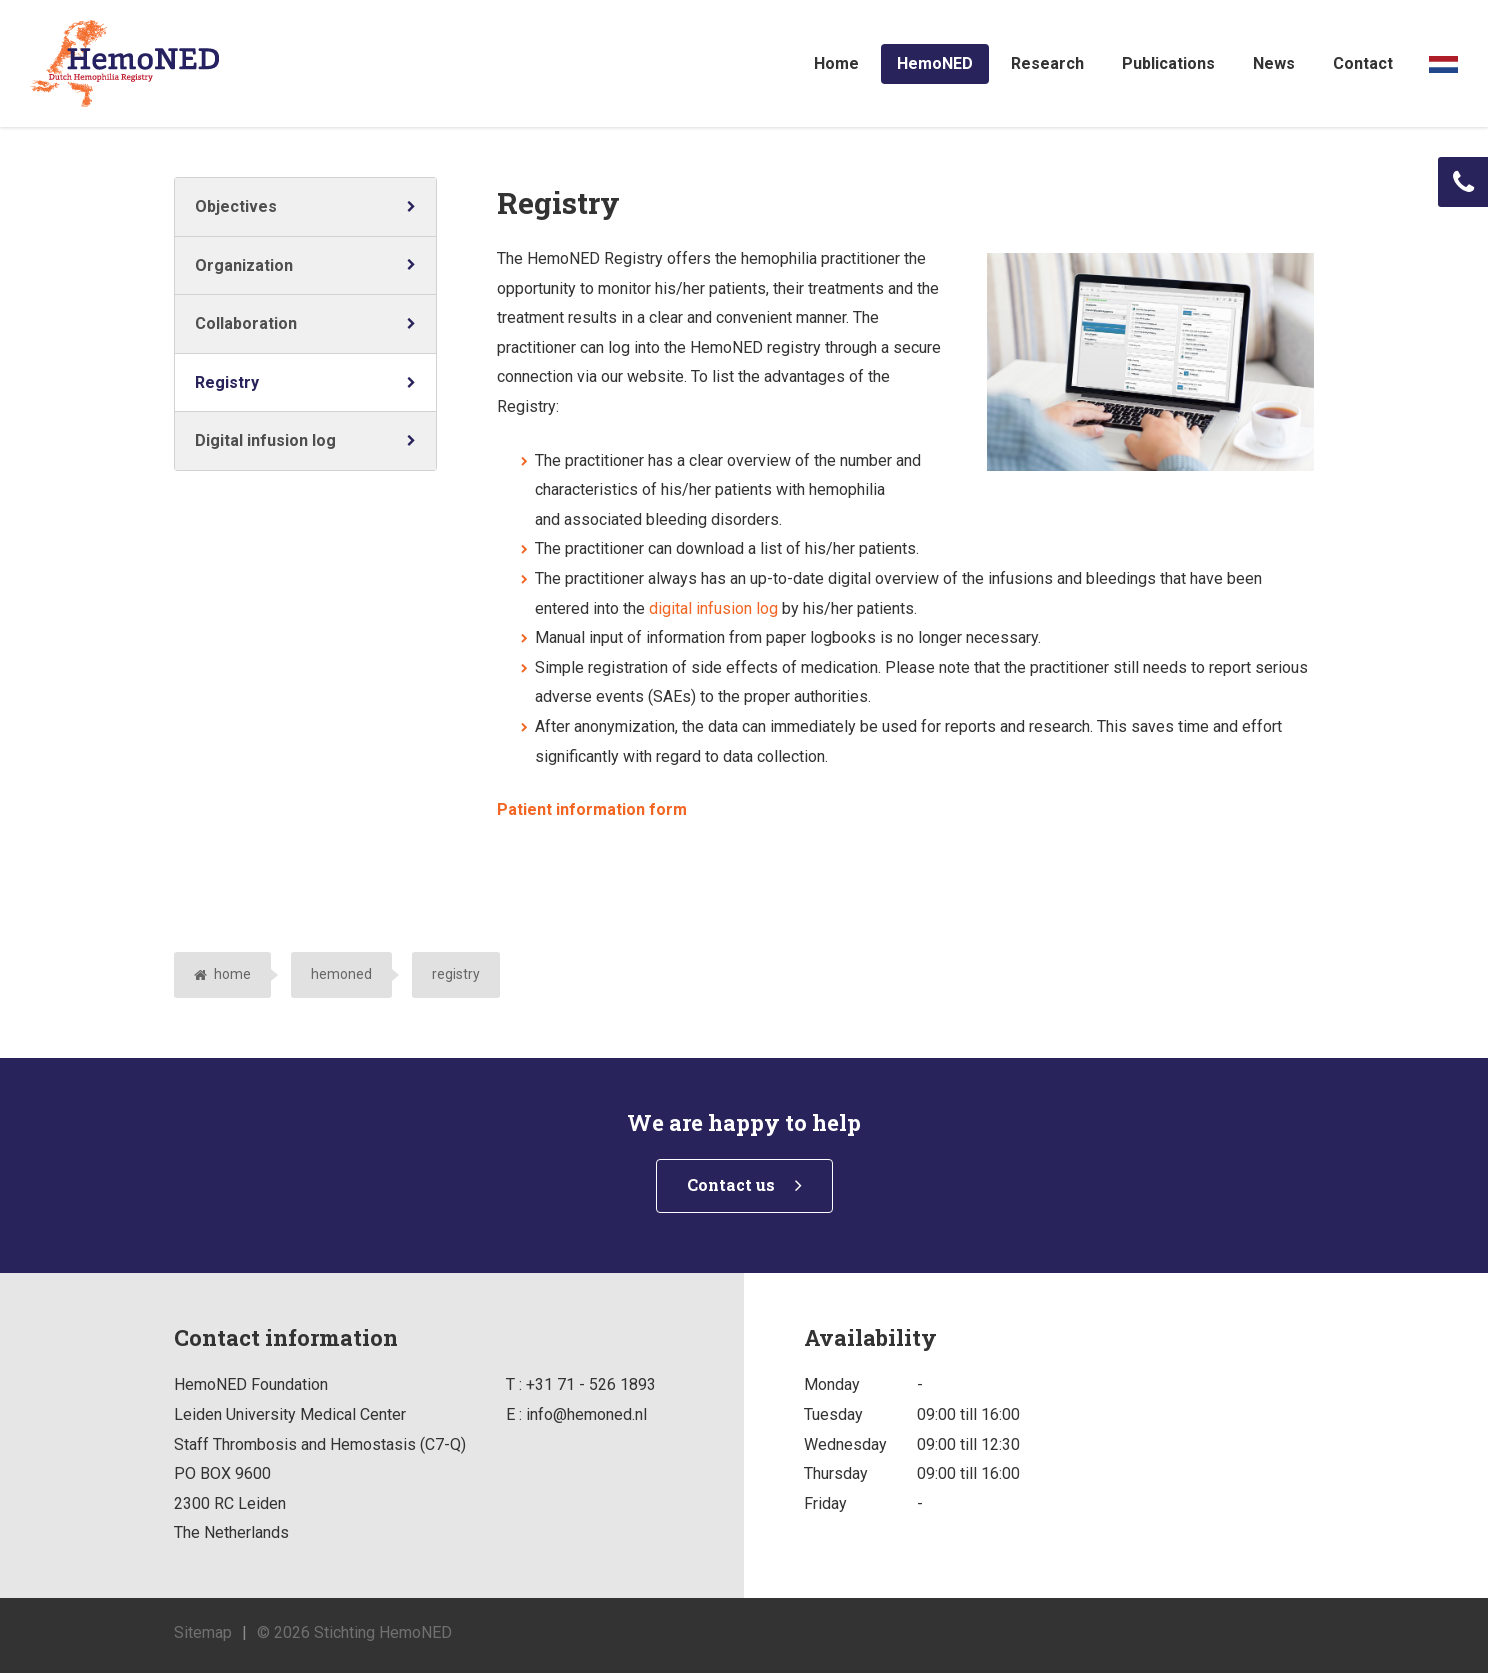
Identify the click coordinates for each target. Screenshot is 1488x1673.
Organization (244, 265)
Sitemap (203, 1632)
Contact (1363, 63)
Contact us (731, 1184)
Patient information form (592, 809)
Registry (227, 382)
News (1274, 63)
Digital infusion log (265, 440)
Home (836, 63)
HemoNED (935, 63)
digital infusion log (713, 608)
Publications (1168, 63)
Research (1047, 63)
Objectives (236, 206)
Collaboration (246, 323)
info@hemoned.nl (586, 1414)
